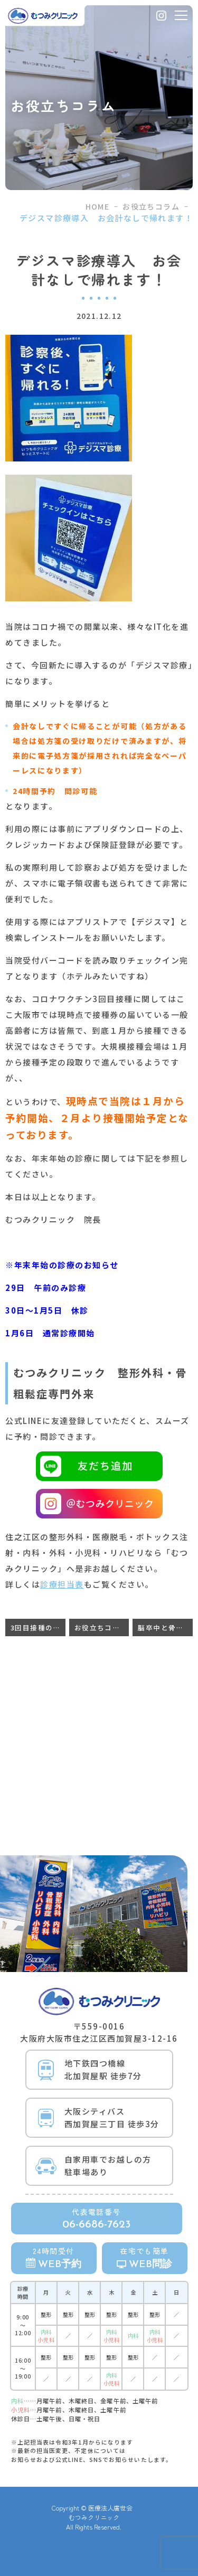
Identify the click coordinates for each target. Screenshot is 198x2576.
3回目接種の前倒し (38, 1627)
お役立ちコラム (151, 206)
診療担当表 (62, 1584)
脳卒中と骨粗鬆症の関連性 (165, 1627)
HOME (98, 206)
